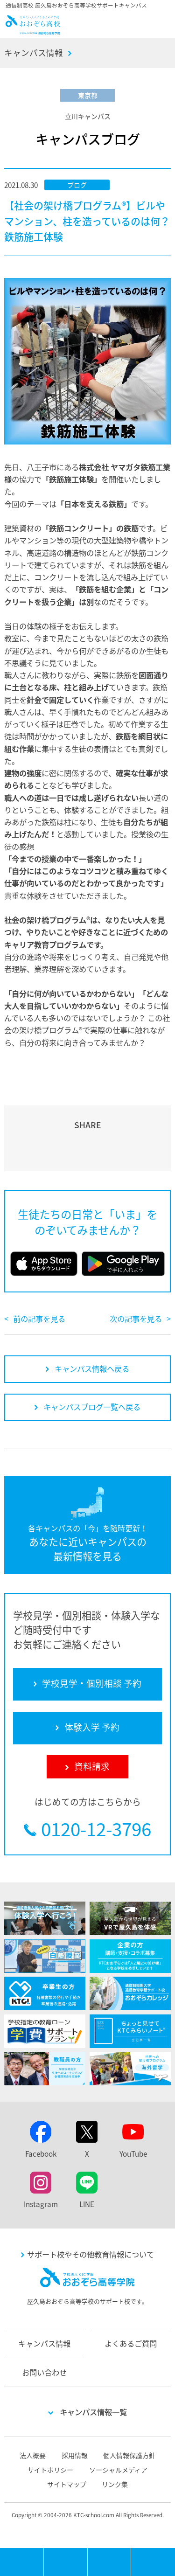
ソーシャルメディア (118, 2469)
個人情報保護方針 (129, 2455)
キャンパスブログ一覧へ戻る (91, 1406)
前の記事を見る (39, 1318)
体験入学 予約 (110, 2562)
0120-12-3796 (96, 1829)
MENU (43, 2552)
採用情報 (75, 2455)
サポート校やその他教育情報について (90, 2254)
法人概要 (33, 2455)
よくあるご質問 (131, 2343)
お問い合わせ (44, 2372)
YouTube (133, 2153)
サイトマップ (66, 2484)
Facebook (40, 2153)
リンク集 (115, 2484)
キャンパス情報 (33, 53)
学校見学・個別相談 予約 (66, 2562)
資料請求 (153, 2562)
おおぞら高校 (33, 31)
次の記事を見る (136, 1318)
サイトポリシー (50, 2469)
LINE (86, 2204)
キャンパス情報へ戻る (92, 1368)
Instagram (41, 2204)
